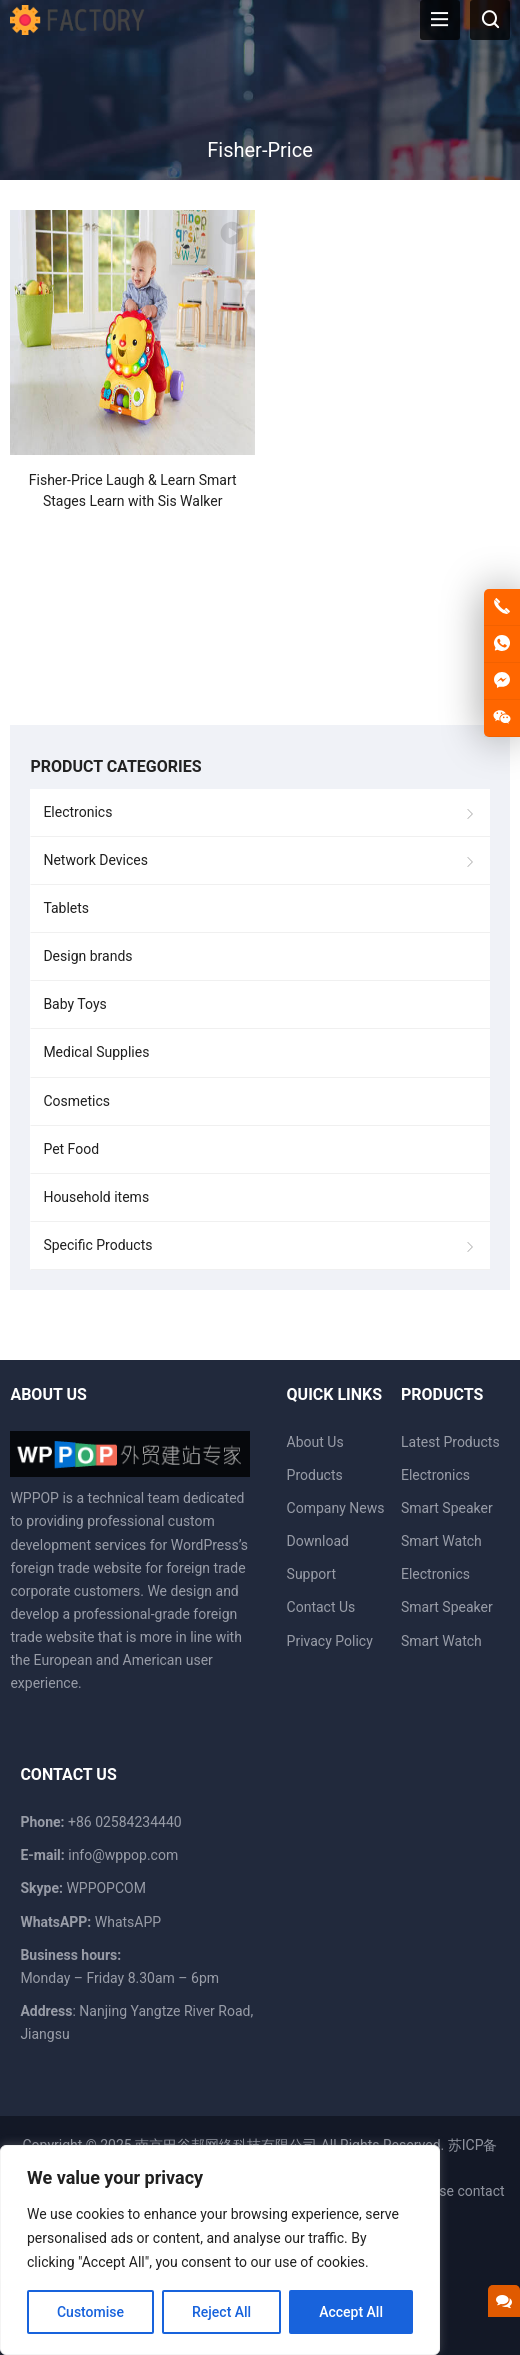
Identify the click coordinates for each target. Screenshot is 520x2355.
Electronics (77, 812)
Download (318, 1541)
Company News (336, 1508)
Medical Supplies (96, 1052)
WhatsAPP (128, 1922)
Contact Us (321, 1607)
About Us (315, 1442)
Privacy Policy (330, 1641)
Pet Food (71, 1149)
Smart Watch (441, 1541)
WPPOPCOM (106, 1888)
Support (311, 1574)
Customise (90, 2312)
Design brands (87, 956)
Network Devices (95, 860)
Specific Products (97, 1245)
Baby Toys (74, 1004)
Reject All (221, 2312)
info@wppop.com (123, 1855)
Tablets (66, 908)
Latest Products (450, 1442)
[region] (220, 2250)
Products (315, 1475)
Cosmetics (76, 1101)
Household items (96, 1197)
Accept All (351, 2312)
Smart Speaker (447, 1508)
